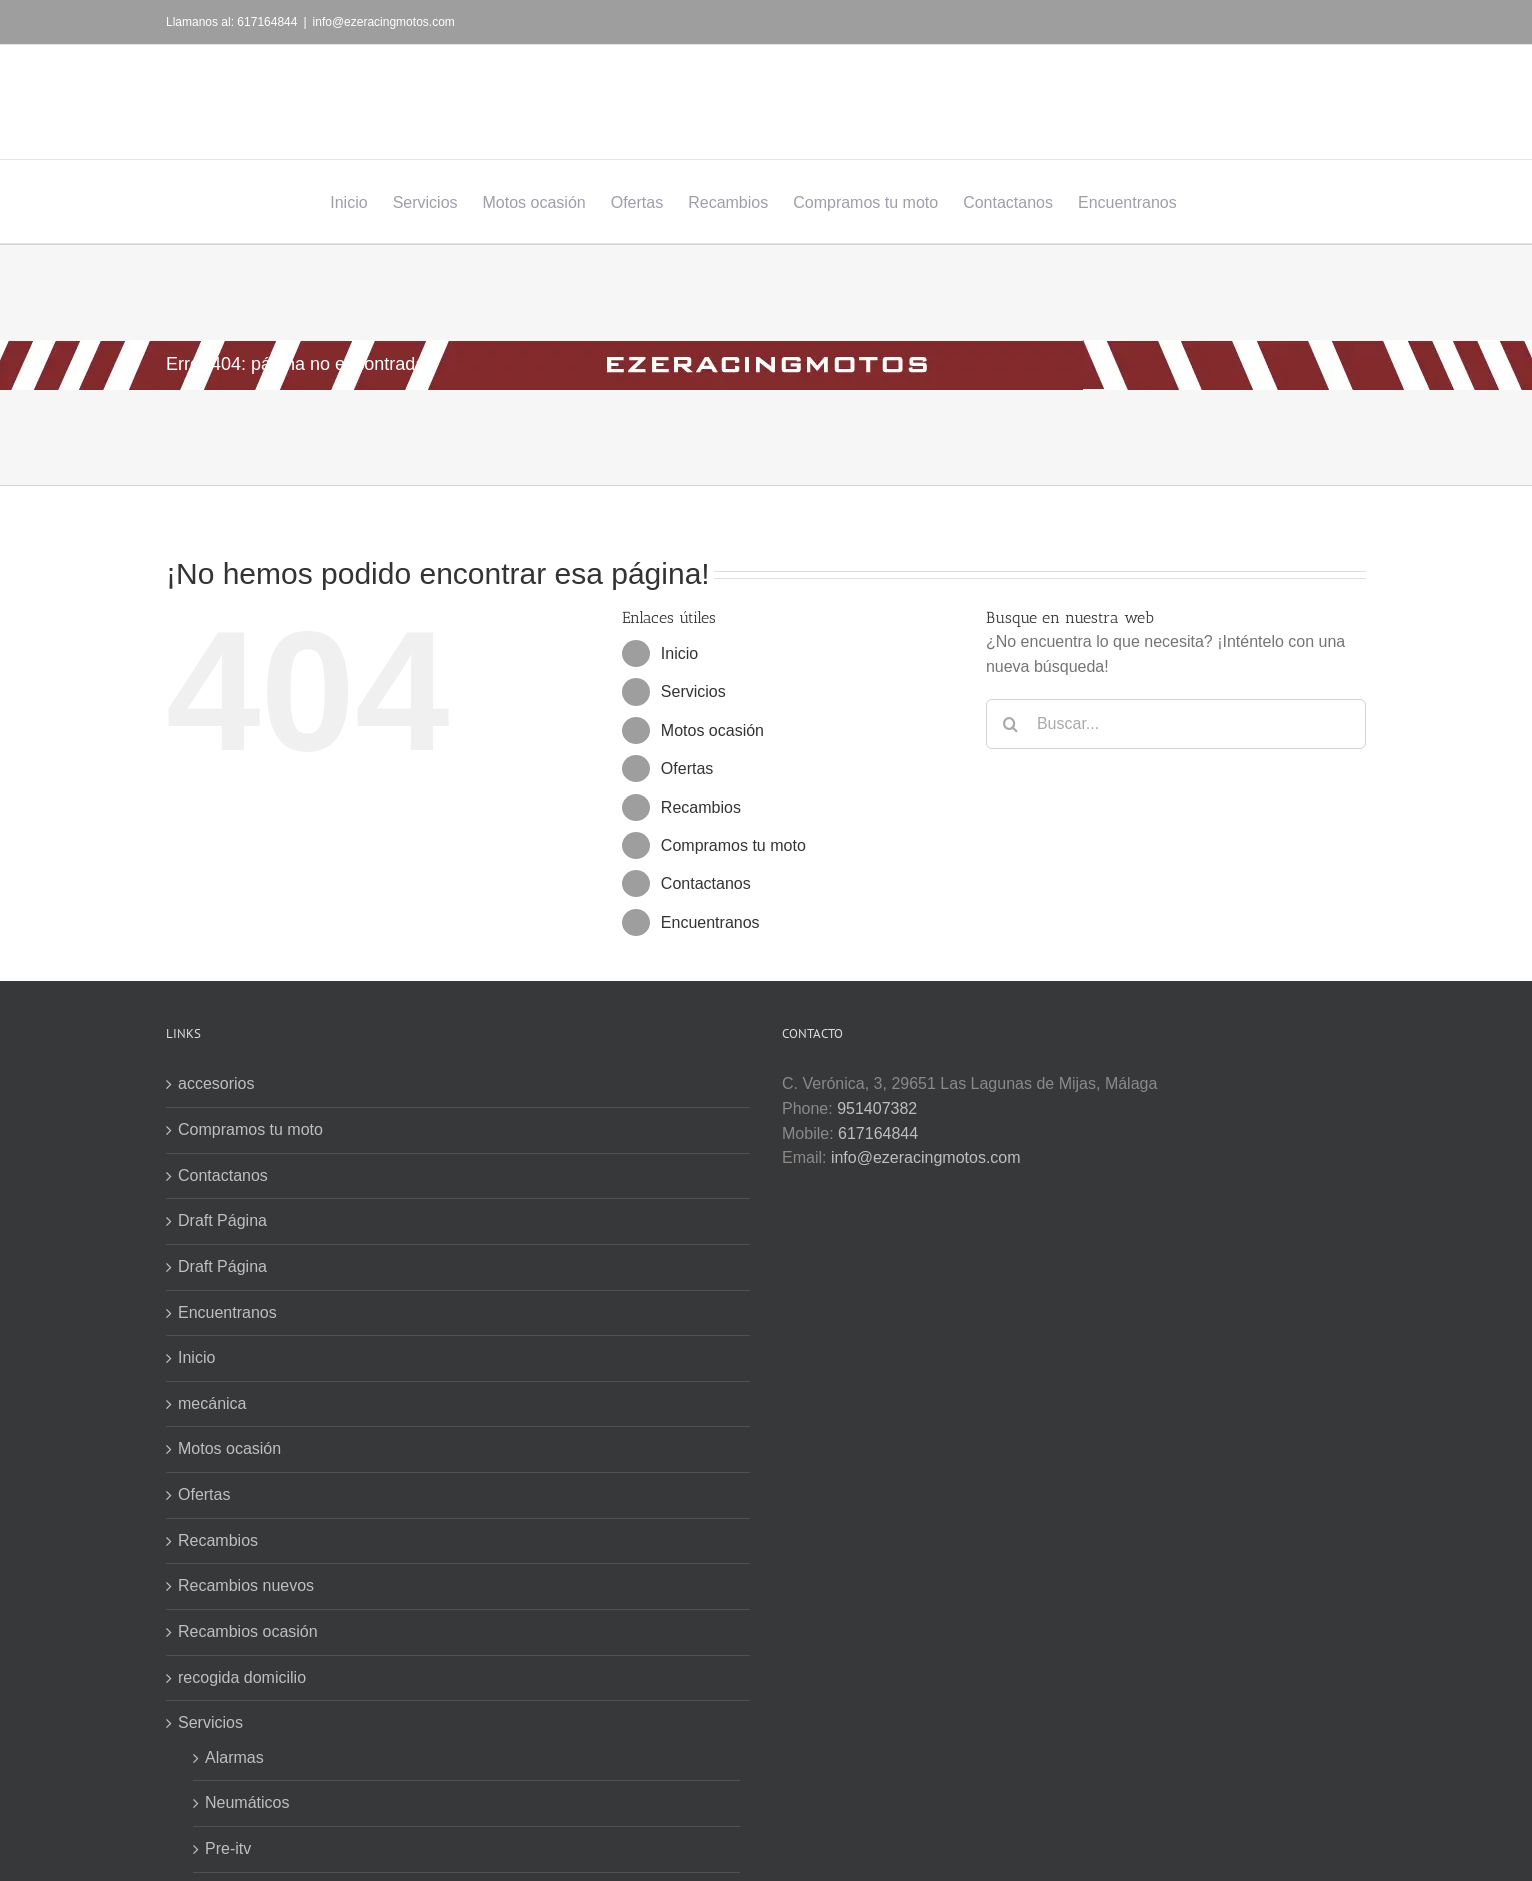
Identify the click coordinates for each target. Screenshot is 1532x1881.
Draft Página (222, 1220)
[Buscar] (1011, 724)
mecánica (212, 1403)
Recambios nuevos (246, 1585)
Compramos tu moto (733, 845)
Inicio (679, 653)
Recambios (701, 807)
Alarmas (234, 1757)
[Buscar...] (1176, 724)
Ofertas (687, 768)
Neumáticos (247, 1802)
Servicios (693, 691)
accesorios (216, 1083)
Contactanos (706, 883)
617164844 (878, 1133)
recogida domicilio (242, 1677)
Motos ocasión (712, 730)
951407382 (877, 1108)
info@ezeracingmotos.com (384, 22)
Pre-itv (228, 1848)
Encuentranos (710, 922)
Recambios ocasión (248, 1631)
